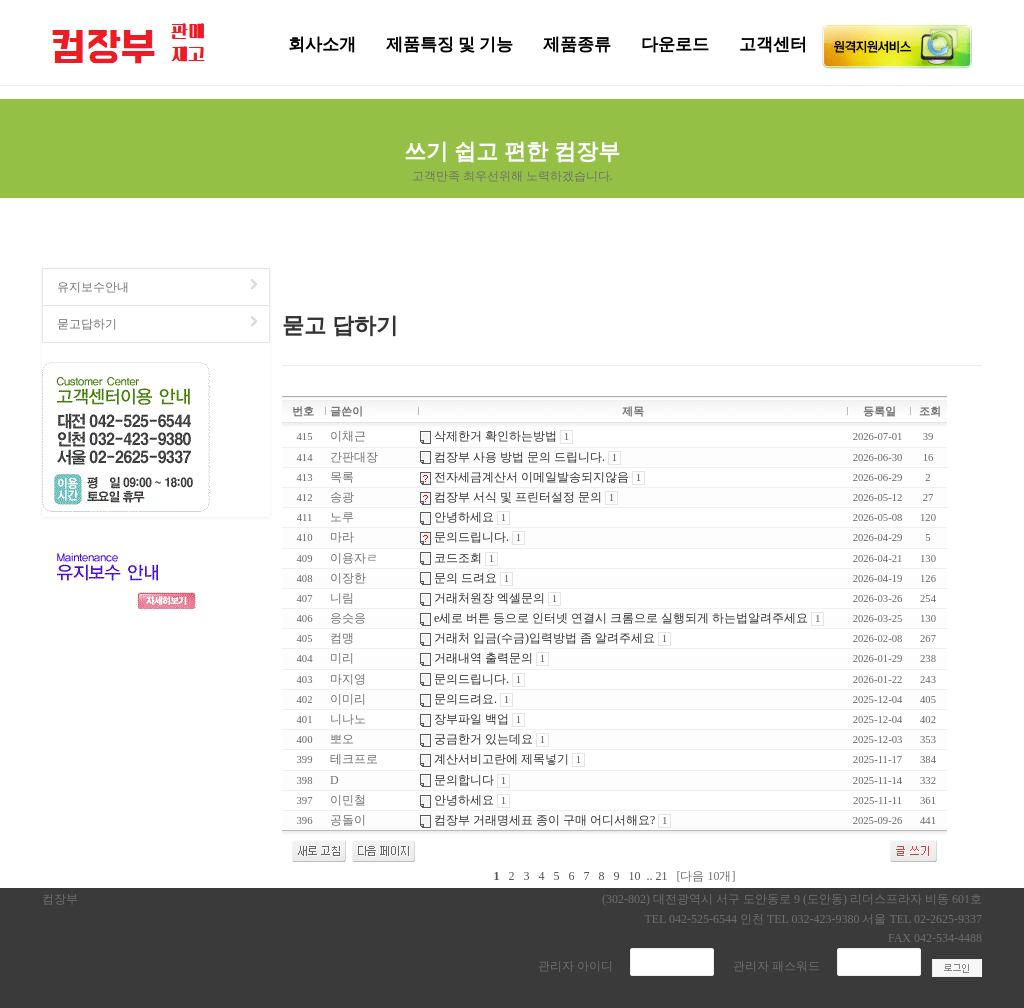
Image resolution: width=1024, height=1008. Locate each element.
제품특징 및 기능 (450, 44)
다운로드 (675, 44)
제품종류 (577, 44)
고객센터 (773, 44)
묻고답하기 (159, 323)
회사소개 (322, 44)
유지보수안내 (159, 286)
